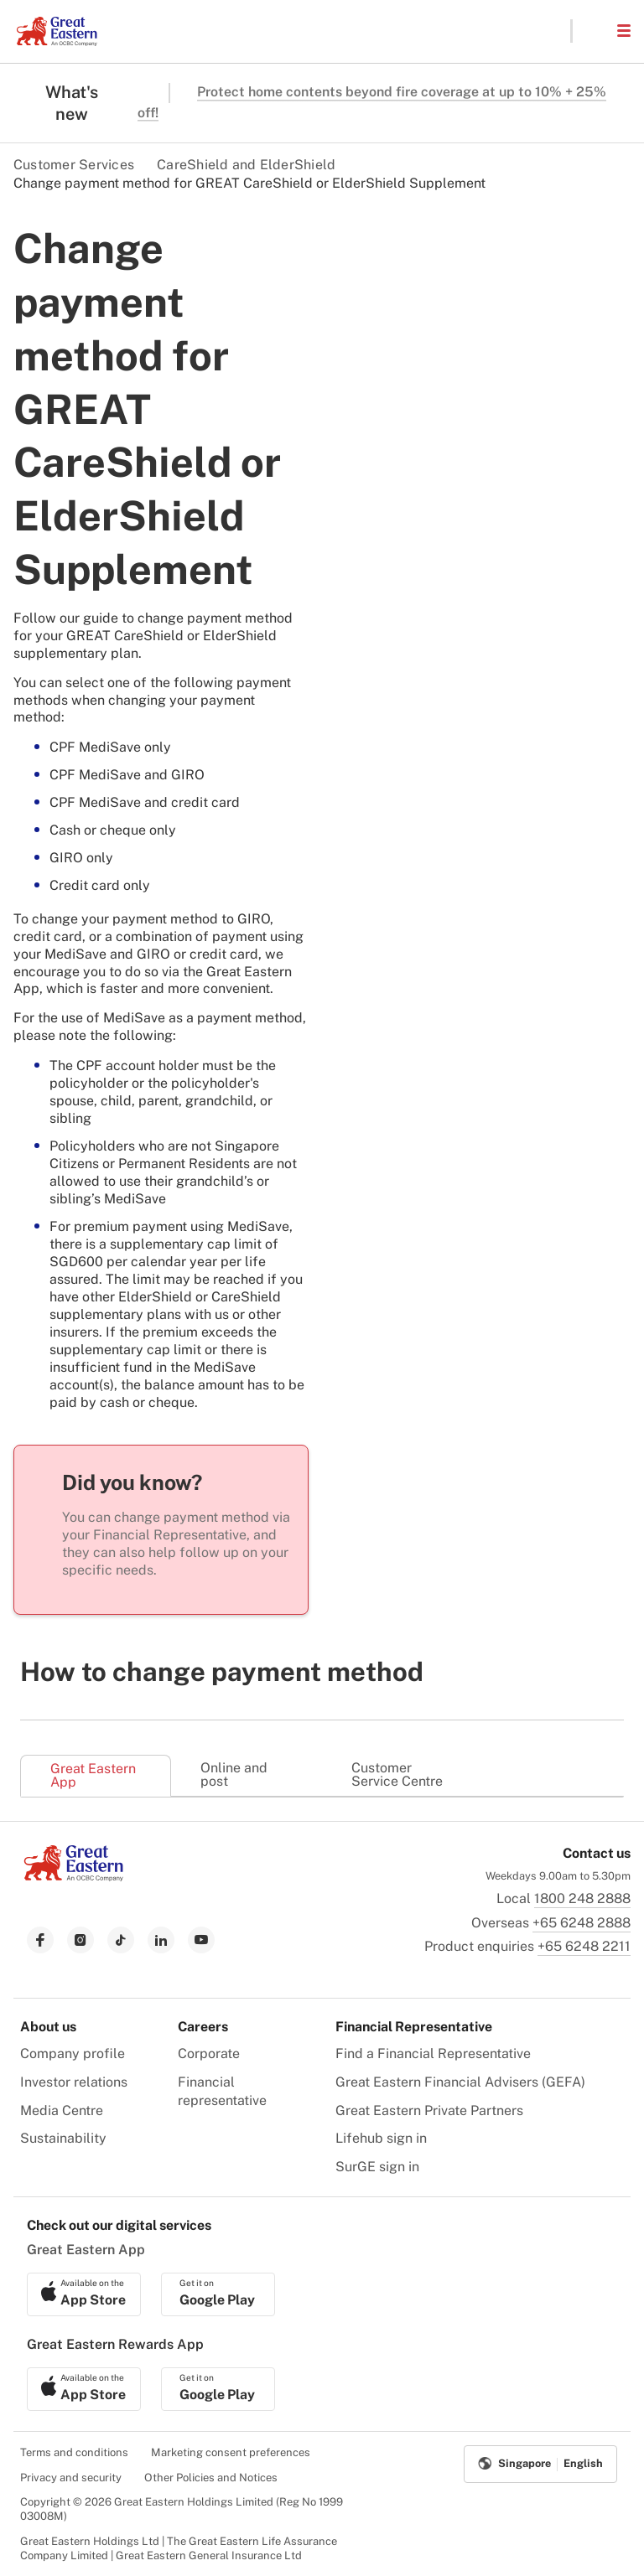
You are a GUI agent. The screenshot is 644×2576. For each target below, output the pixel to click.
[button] (593, 31)
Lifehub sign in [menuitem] (381, 2138)
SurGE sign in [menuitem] (377, 2167)
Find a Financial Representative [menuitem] (433, 2053)
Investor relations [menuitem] (73, 2082)
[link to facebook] (40, 1940)
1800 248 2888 (582, 1898)
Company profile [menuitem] (72, 2053)
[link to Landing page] (73, 1877)
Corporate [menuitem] (209, 2053)
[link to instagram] (80, 1940)
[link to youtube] (201, 1940)
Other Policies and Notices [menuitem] (211, 2477)
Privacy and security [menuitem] (71, 2477)
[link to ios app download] (84, 2294)
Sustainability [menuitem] (63, 2138)
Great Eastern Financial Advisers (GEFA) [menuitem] (460, 2082)
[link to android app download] (218, 2294)
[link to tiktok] (120, 1940)
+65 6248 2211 (584, 1946)
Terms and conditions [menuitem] (74, 2452)
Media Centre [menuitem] (61, 2110)
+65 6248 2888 (581, 1923)
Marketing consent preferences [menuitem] (230, 2452)
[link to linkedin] (161, 1940)
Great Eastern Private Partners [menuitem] (429, 2110)
